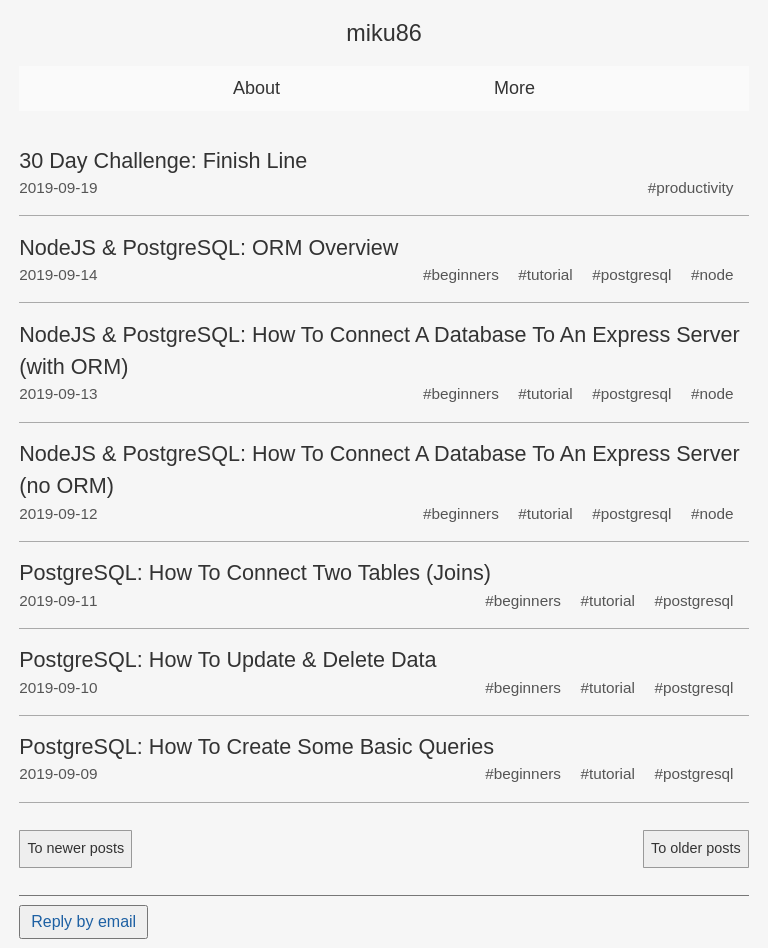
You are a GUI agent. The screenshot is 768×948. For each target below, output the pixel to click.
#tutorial (545, 274)
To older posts (696, 848)
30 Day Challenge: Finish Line (163, 160)
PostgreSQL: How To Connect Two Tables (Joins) (255, 572)
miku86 (383, 33)
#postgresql (631, 274)
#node (712, 274)
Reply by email (83, 921)
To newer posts (75, 848)
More (514, 88)
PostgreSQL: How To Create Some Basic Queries (256, 746)
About (256, 88)
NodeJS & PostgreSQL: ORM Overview (208, 247)
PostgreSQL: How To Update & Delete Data (227, 659)
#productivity (691, 187)
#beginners (461, 274)
